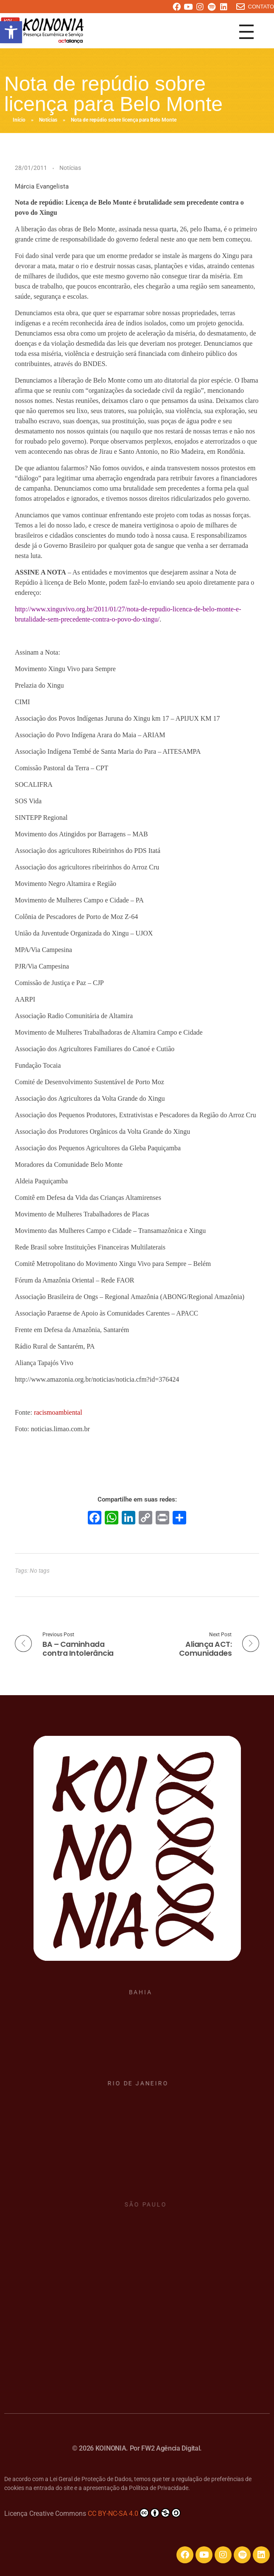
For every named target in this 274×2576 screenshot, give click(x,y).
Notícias (48, 120)
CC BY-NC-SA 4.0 (134, 2513)
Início (19, 120)
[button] (11, 32)
